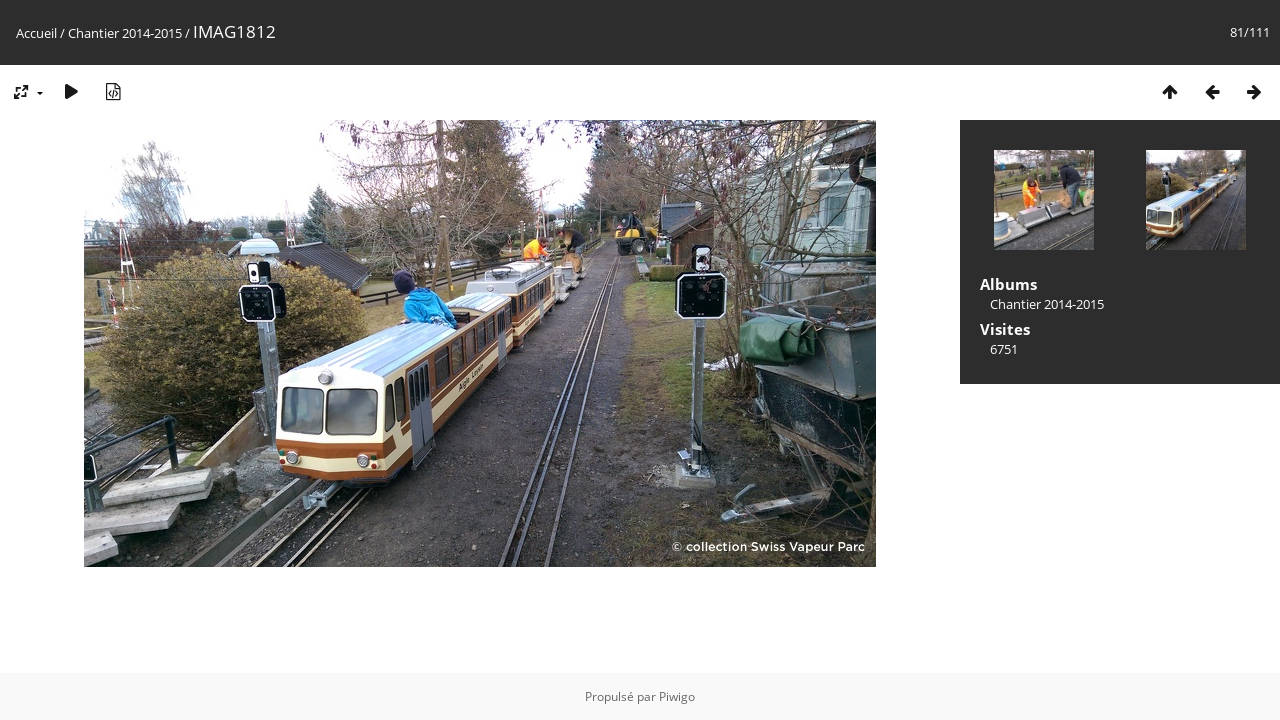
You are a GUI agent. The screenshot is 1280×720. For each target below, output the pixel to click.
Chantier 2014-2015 (125, 33)
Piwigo (677, 696)
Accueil (36, 33)
